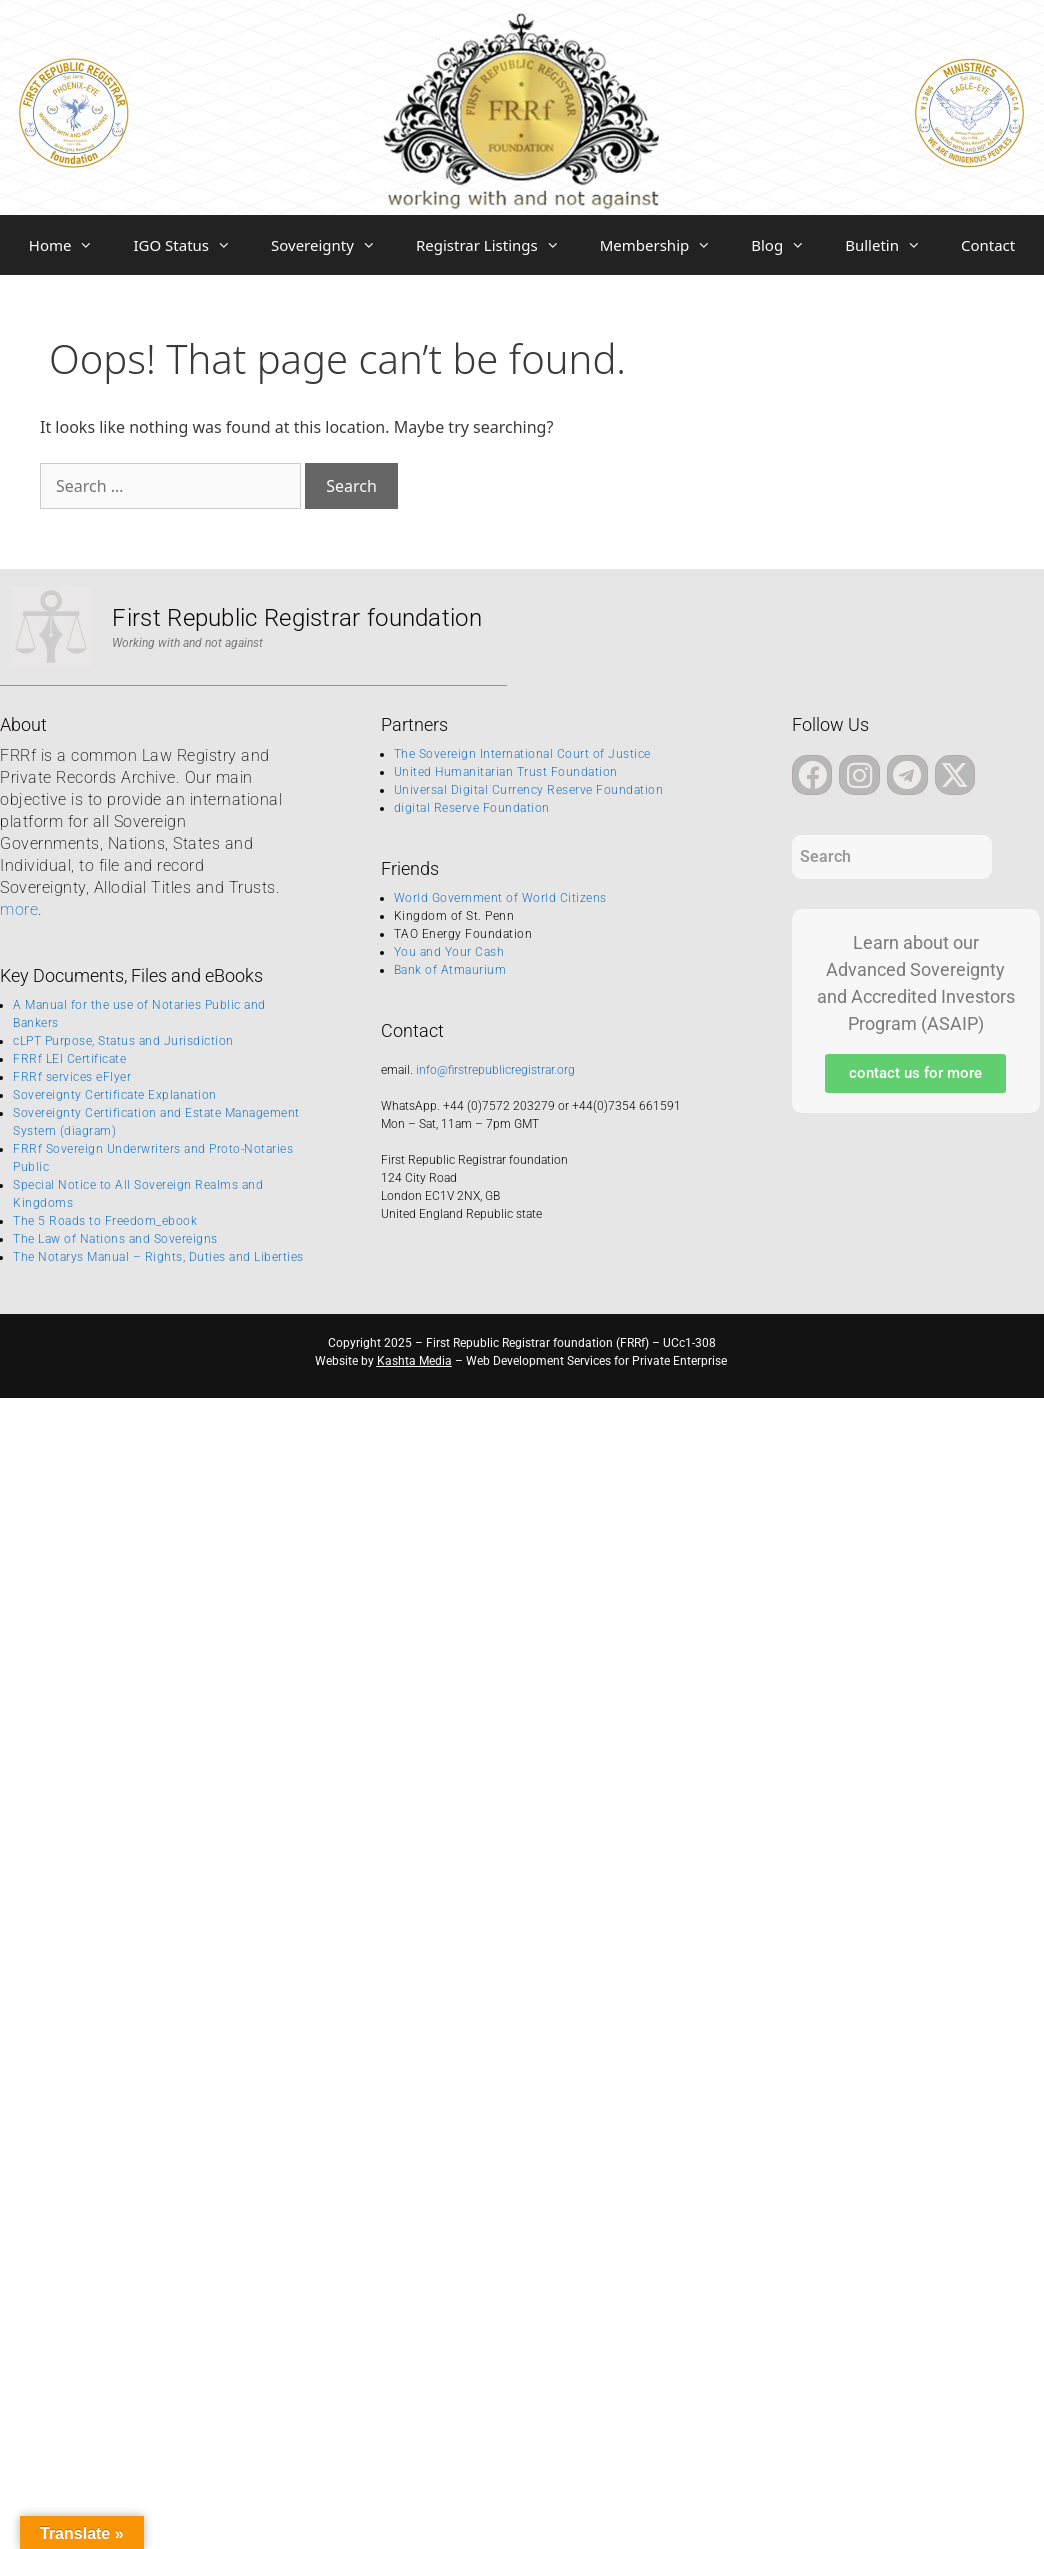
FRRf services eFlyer (72, 1077)
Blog (788, 245)
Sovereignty (333, 245)
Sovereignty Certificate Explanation (115, 1095)
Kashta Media (414, 1361)
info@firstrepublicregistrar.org (495, 1070)
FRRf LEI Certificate (69, 1059)
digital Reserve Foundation (472, 808)
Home (71, 245)
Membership (666, 245)
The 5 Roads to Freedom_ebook (105, 1221)
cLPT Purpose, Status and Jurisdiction (123, 1041)
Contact (988, 245)
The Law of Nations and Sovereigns (115, 1239)
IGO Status (192, 245)
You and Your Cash (449, 952)
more (19, 909)
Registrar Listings (498, 245)
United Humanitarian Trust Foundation (506, 772)
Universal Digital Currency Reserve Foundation (529, 790)
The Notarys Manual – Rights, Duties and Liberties (158, 1257)
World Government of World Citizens (500, 898)
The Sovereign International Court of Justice (522, 754)
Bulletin (893, 245)
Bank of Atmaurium (450, 970)
